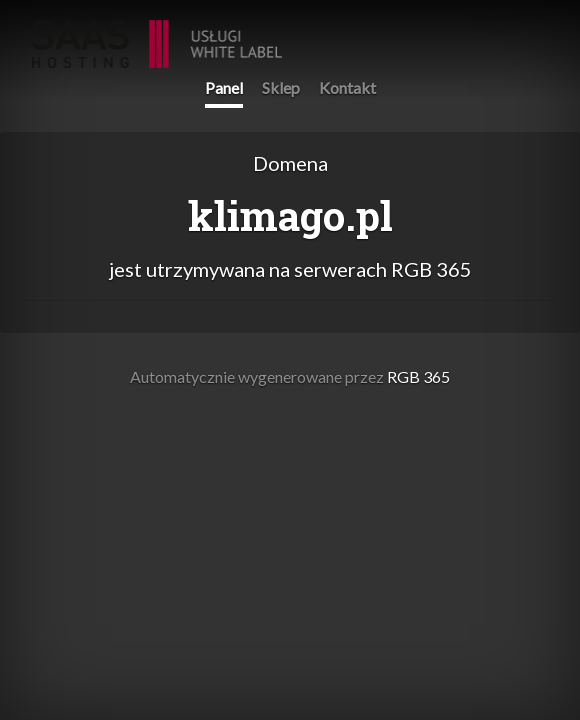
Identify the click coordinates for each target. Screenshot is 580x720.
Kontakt (347, 87)
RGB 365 (157, 33)
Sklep (281, 87)
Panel (224, 87)
